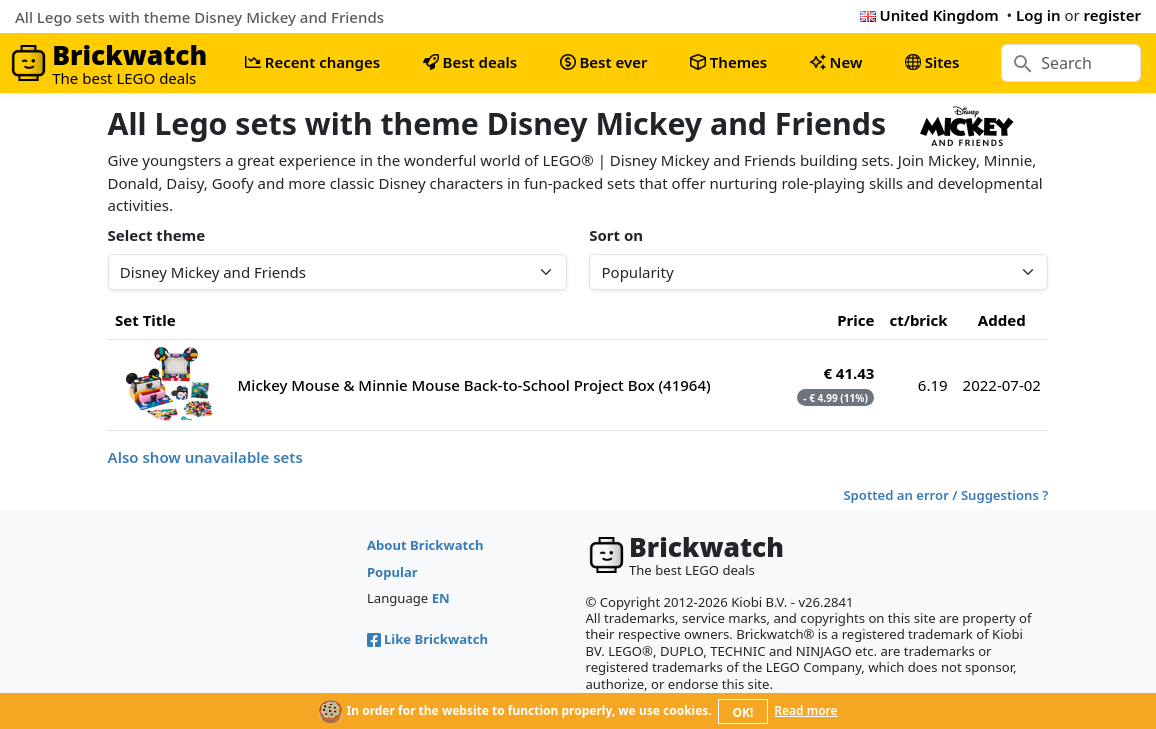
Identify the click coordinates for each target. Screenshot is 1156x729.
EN (441, 598)
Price (855, 320)
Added (1002, 320)
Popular (392, 572)
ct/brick (918, 320)
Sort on (616, 235)
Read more (805, 710)
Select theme (157, 235)
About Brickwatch (425, 545)
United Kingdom (929, 15)
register (1112, 15)
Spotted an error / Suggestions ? (945, 495)
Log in (1038, 15)
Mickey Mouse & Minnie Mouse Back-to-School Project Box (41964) (474, 385)
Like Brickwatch (427, 639)
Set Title (145, 320)
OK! (743, 712)
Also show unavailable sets (205, 457)
